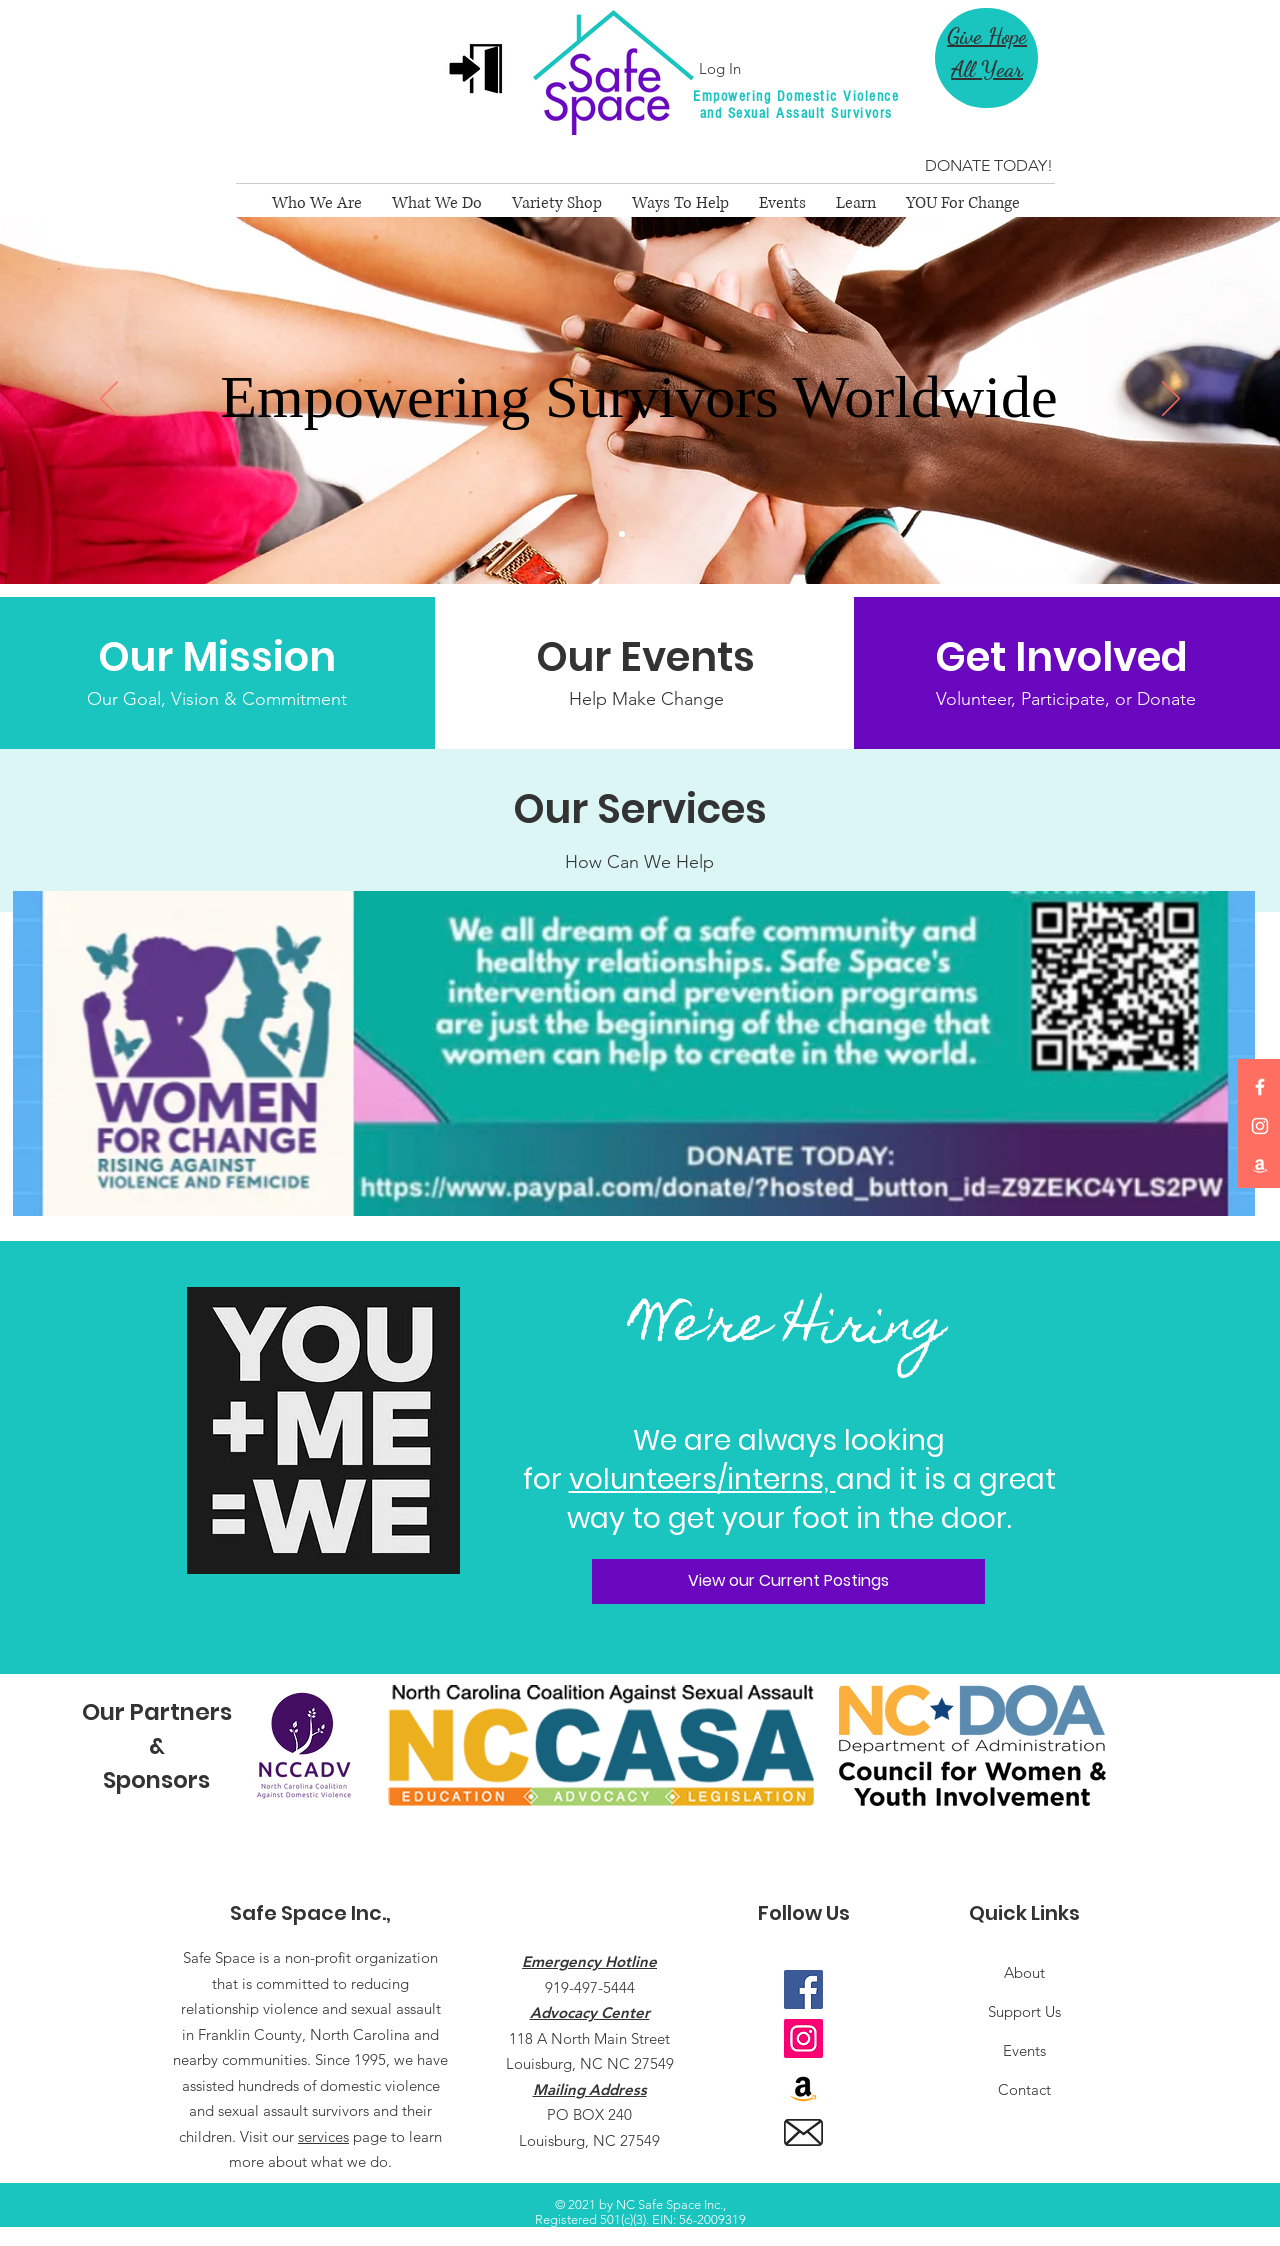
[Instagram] (1260, 1126)
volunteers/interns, (702, 1479)
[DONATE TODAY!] (989, 166)
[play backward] (267, 1745)
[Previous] (109, 400)
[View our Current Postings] (788, 1581)
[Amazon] (1260, 1165)
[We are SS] (640, 534)
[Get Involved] (1065, 657)
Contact (1024, 2089)
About (1024, 1972)
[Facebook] (1260, 1087)
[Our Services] (639, 809)
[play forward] (1106, 1745)
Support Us (1024, 2011)
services (323, 2136)
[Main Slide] (622, 534)
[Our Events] (645, 657)
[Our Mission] (217, 657)
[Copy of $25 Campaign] (658, 534)
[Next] (1171, 400)
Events (1024, 2050)
